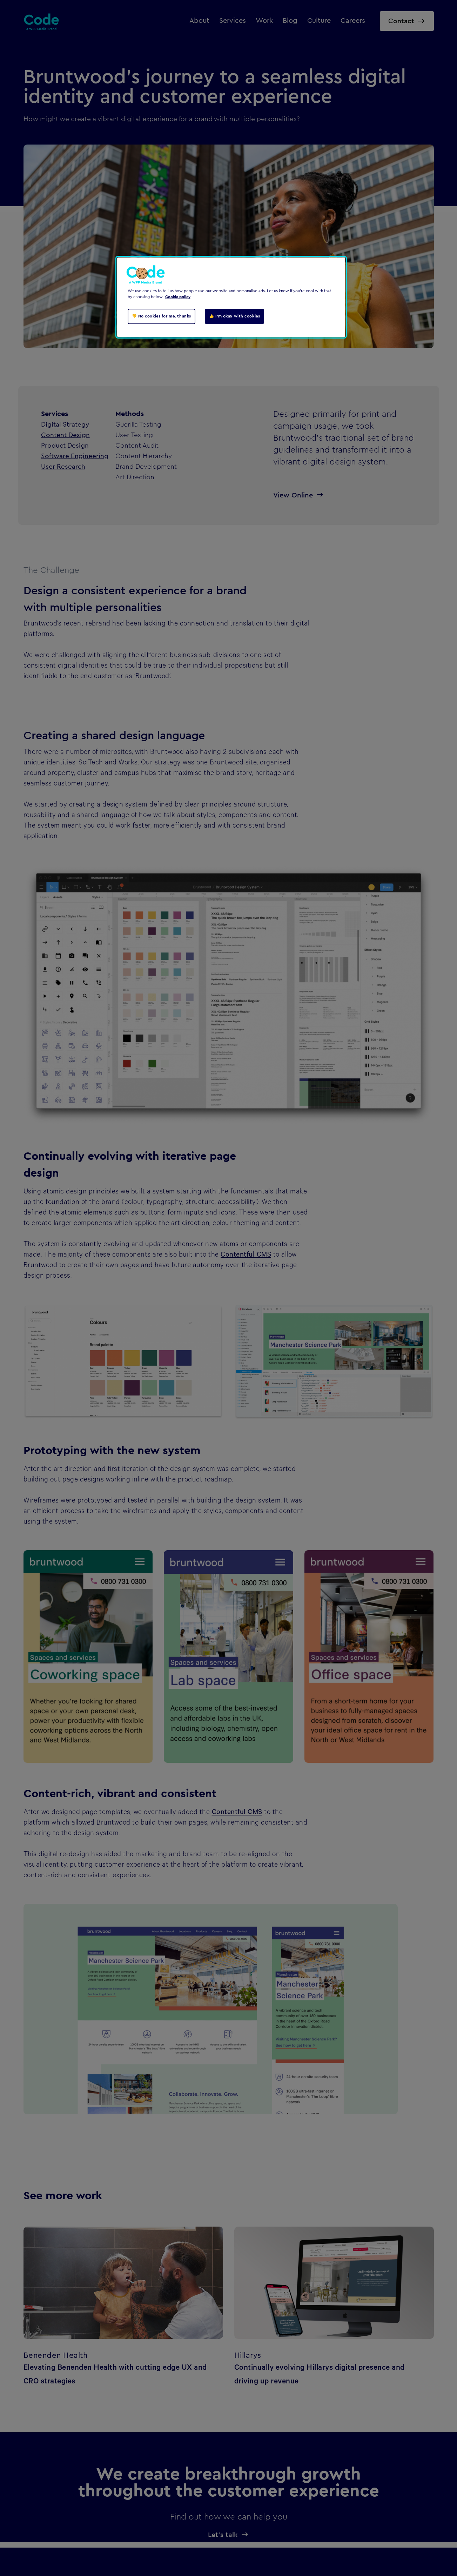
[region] (231, 297)
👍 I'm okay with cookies (234, 316)
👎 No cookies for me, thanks (161, 316)
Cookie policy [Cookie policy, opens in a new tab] (177, 297)
